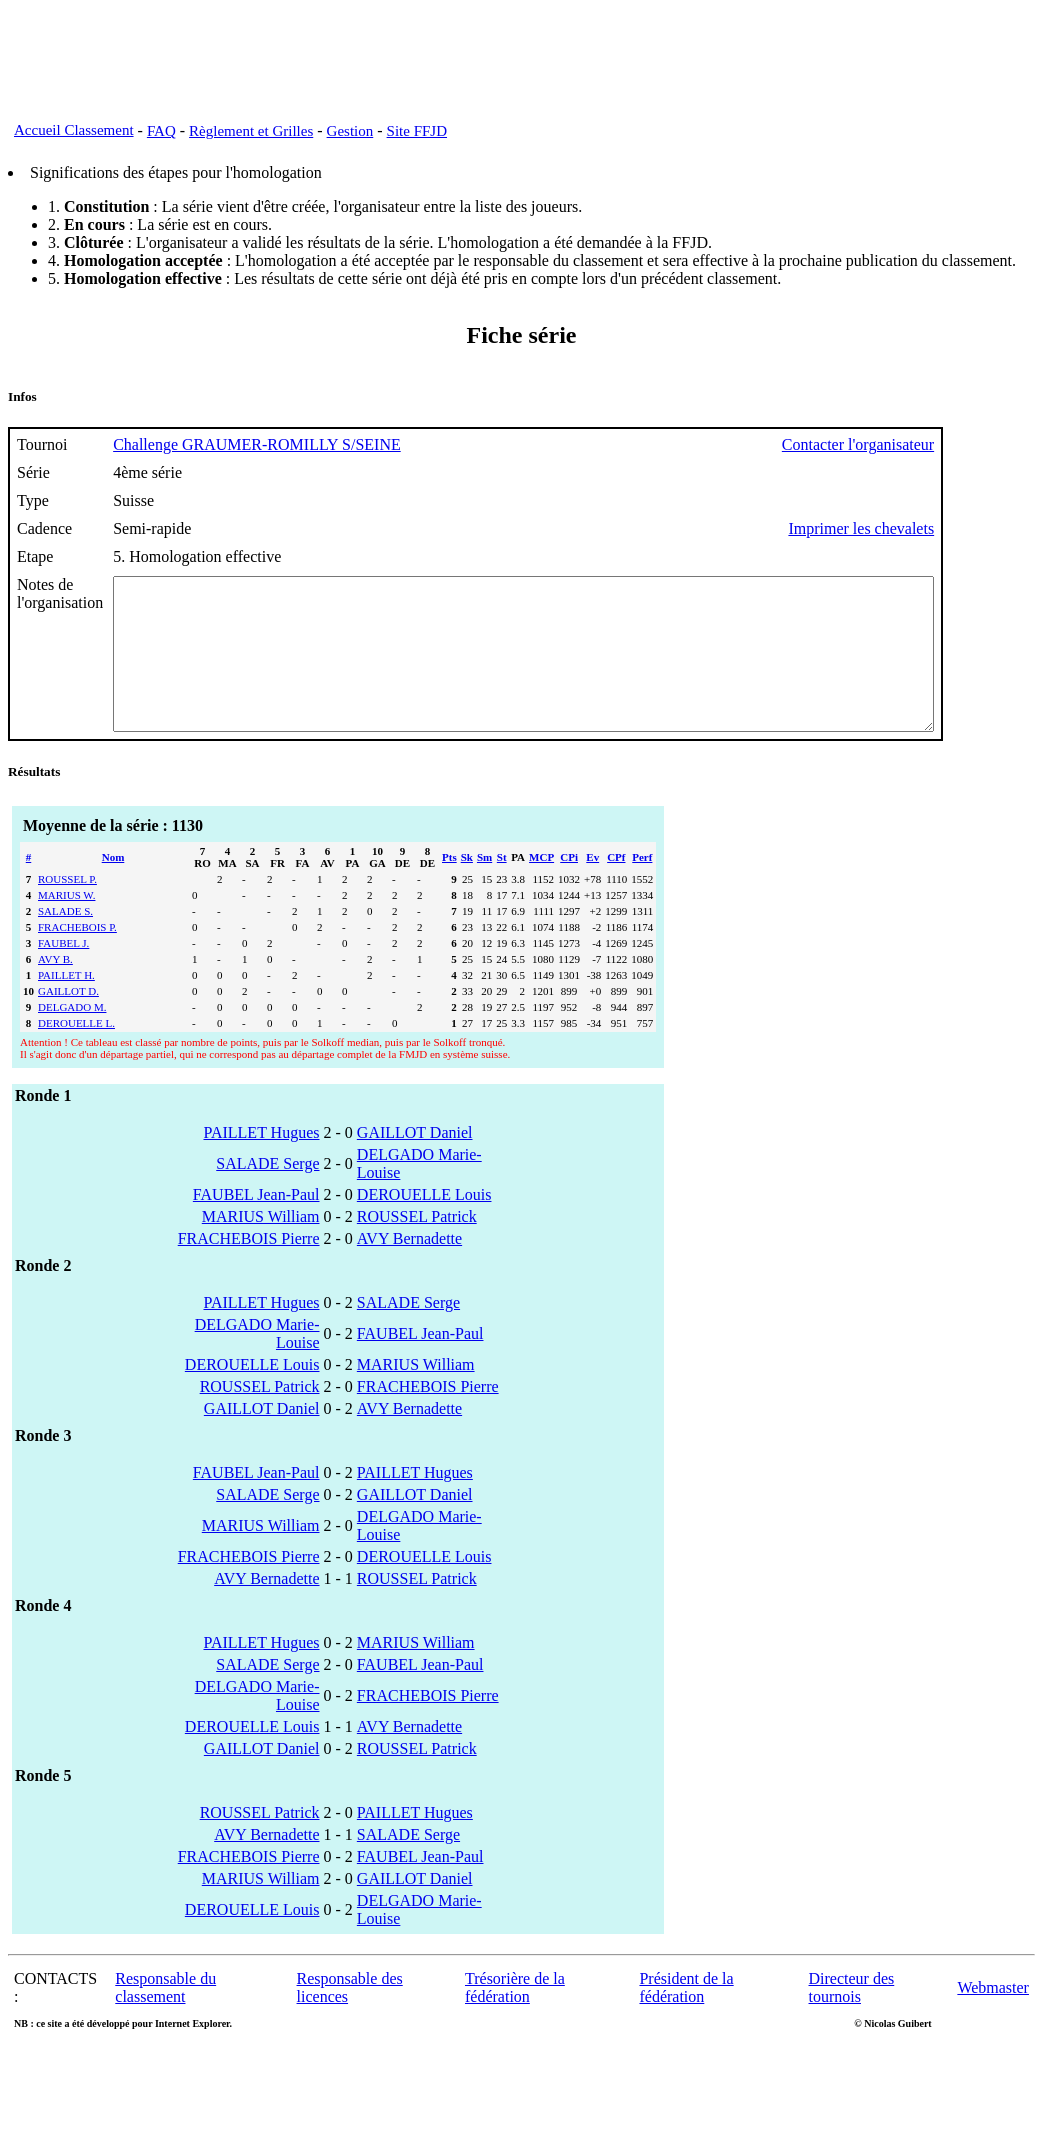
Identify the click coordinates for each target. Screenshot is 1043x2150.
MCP (541, 887)
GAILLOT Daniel (415, 1162)
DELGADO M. (72, 1037)
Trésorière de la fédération (515, 2017)
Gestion (350, 131)
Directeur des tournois (852, 2017)
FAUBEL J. (63, 973)
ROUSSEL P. (67, 909)
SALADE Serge (267, 1193)
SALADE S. (65, 941)
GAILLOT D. (68, 1021)
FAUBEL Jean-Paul (256, 1224)
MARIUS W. (66, 925)
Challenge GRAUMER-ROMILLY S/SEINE (257, 444)
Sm (484, 887)
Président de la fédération (686, 2017)
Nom (113, 887)
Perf (642, 887)
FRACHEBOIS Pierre (249, 1268)
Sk (467, 887)
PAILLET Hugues (262, 1162)
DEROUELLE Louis (424, 1224)
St (502, 887)
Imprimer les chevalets (961, 528)
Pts (449, 887)
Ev (592, 887)
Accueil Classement (74, 130)
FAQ (161, 131)
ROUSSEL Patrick (417, 1246)
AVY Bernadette (409, 1268)
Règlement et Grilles (251, 131)
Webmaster (993, 2017)
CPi (569, 887)
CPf (616, 887)
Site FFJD (417, 131)
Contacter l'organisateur (958, 444)
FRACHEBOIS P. (77, 957)
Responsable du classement (165, 2017)
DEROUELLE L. (76, 1053)
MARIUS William (261, 1246)
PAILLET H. (66, 1005)
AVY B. (55, 989)
